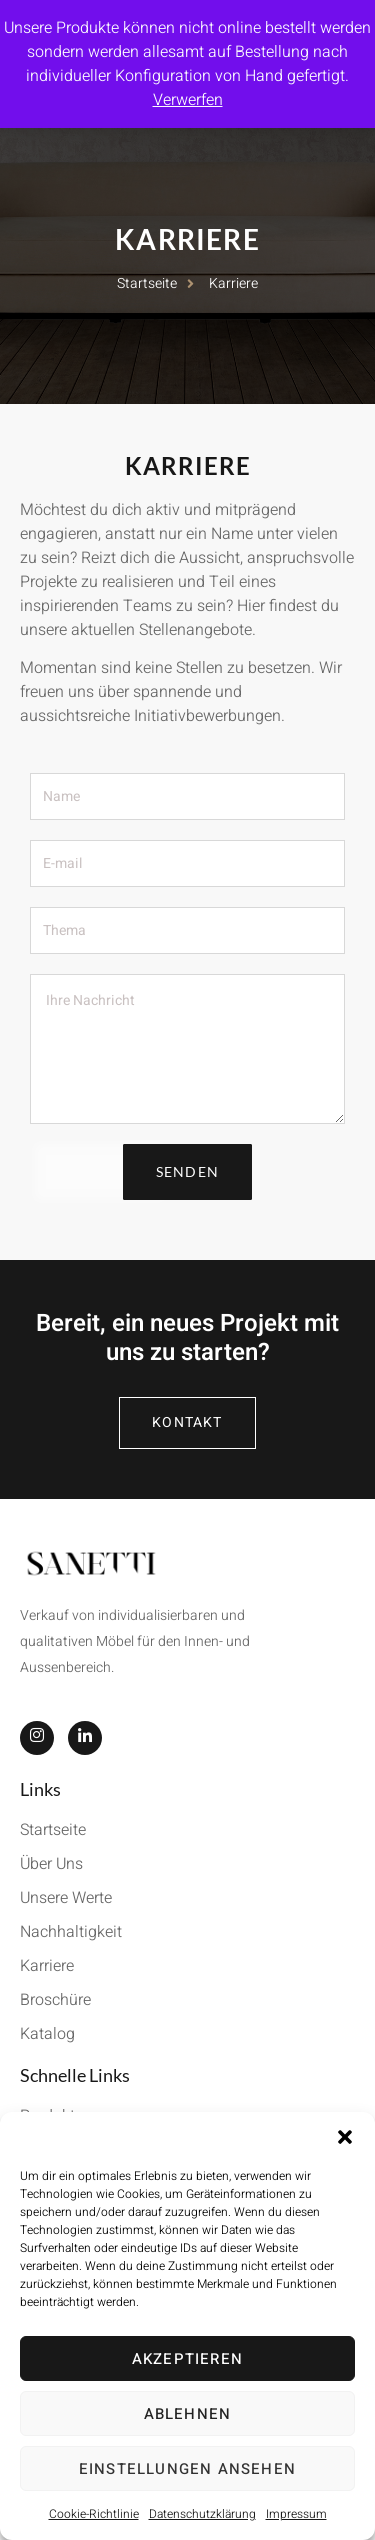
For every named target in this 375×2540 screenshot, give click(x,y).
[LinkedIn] (85, 1738)
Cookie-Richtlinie (94, 2514)
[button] (345, 2137)
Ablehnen (188, 2414)
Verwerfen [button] (188, 100)
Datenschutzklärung (202, 2514)
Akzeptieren (187, 2359)
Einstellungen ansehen (187, 2469)
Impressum (296, 2514)
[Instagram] (37, 1738)
